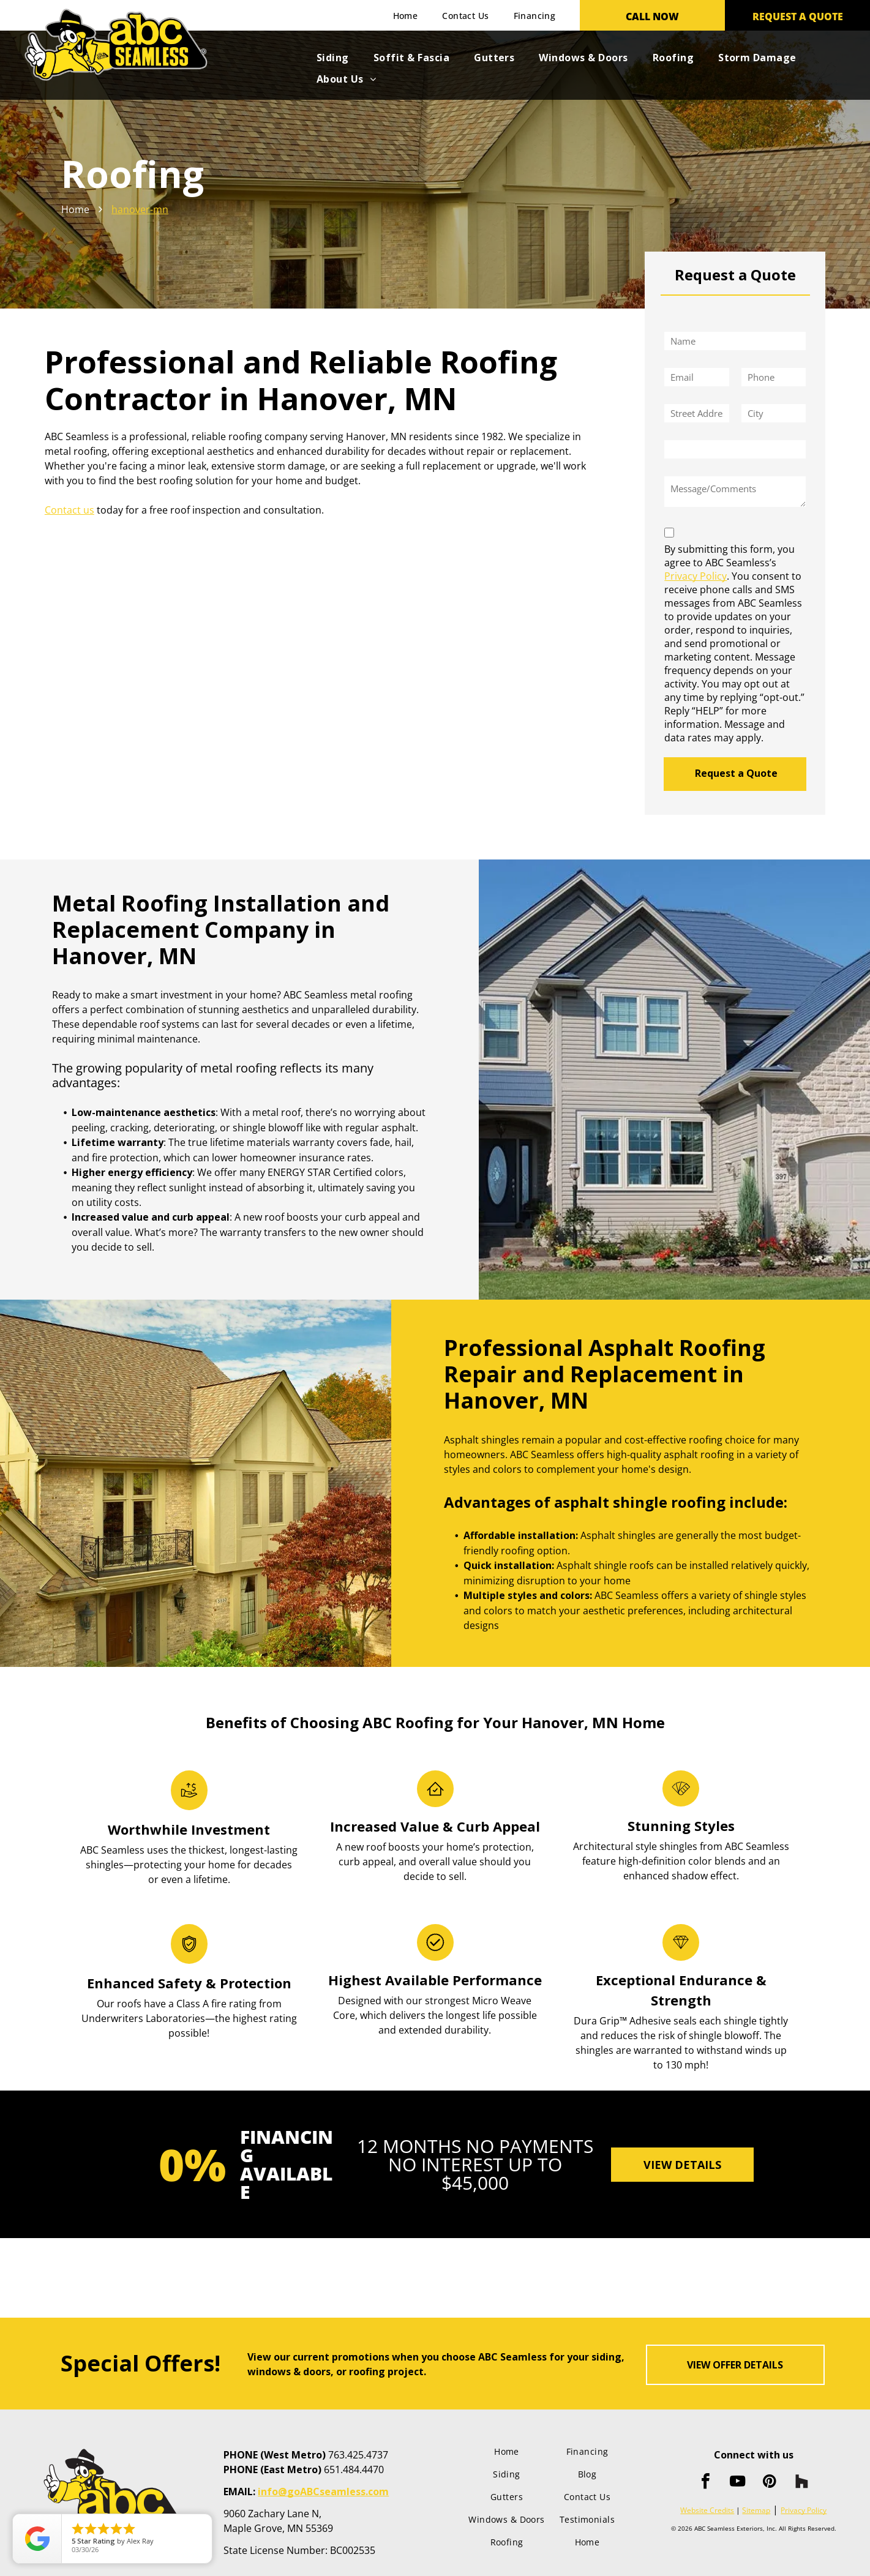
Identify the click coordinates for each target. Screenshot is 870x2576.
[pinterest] (769, 2482)
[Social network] (801, 2482)
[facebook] (706, 2482)
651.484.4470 (354, 2469)
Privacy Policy (695, 576)
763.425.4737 (358, 2455)
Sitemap (756, 2510)
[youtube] (737, 2482)
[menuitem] (405, 15)
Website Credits (707, 2510)
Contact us (69, 510)
